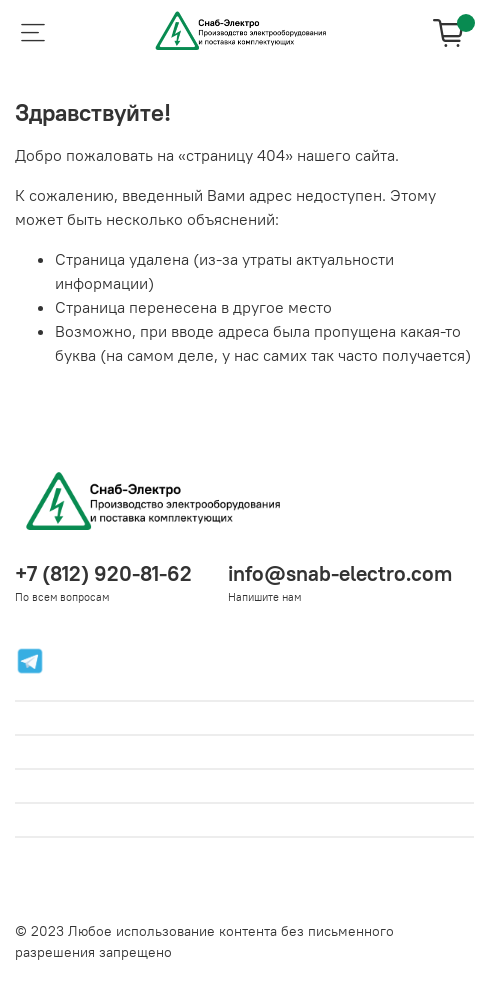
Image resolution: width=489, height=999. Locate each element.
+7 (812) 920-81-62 (103, 573)
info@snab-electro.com (340, 573)
